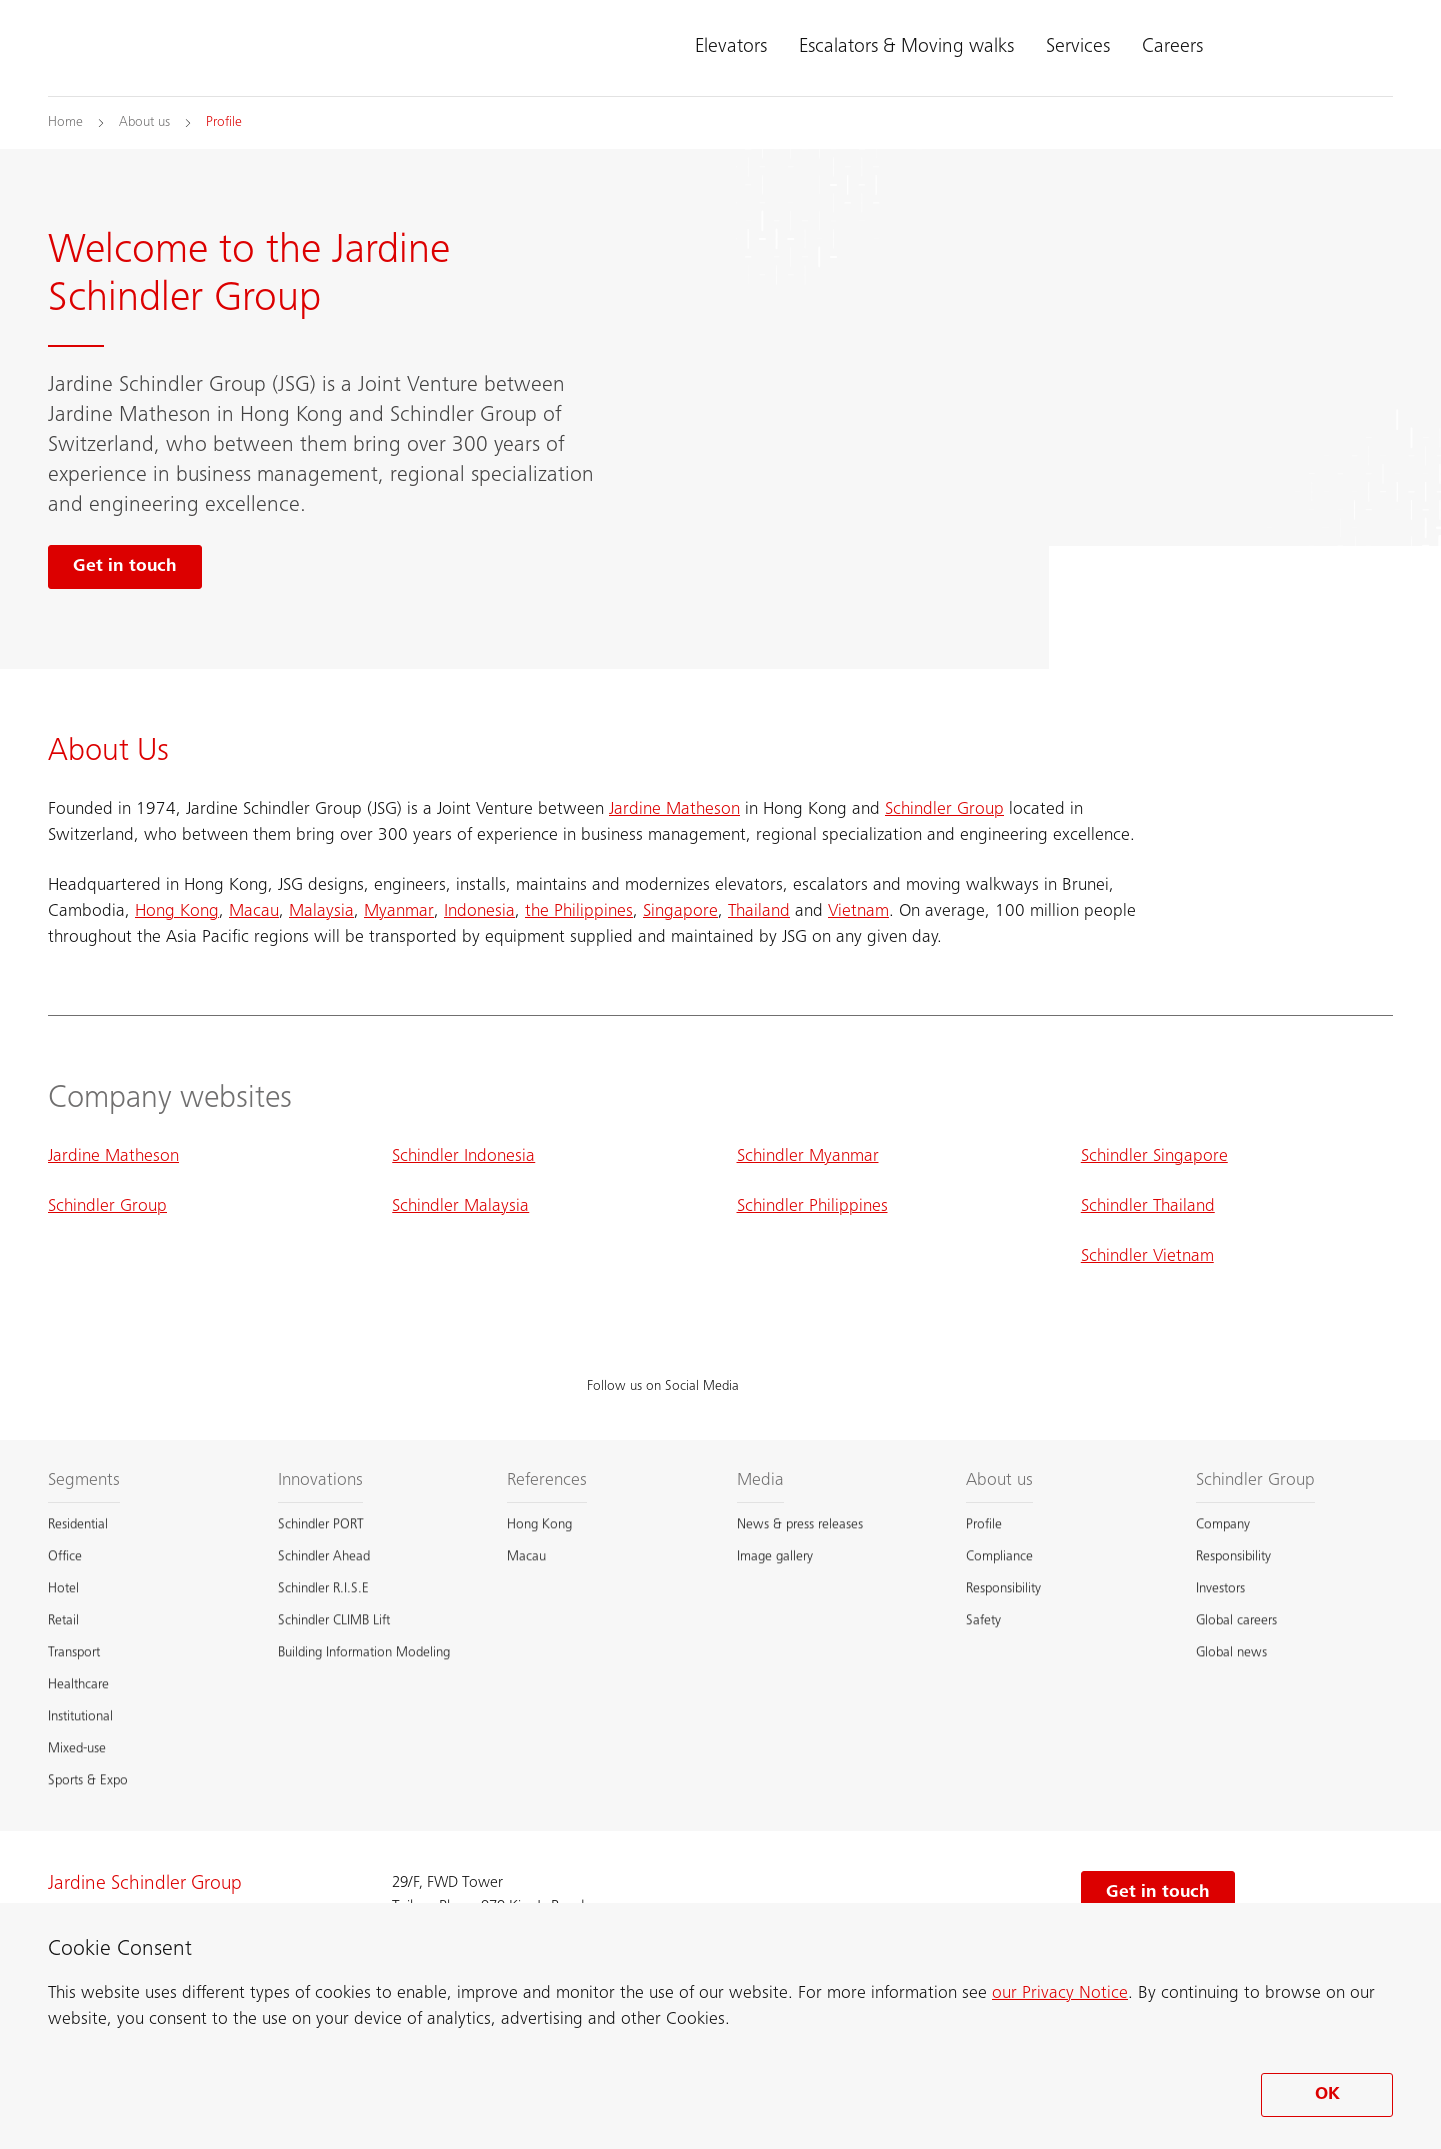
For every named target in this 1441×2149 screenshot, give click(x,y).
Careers (1172, 48)
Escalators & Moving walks (906, 48)
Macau (254, 912)
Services (1078, 48)
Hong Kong (177, 912)
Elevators (731, 48)
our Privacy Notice (1060, 1994)
